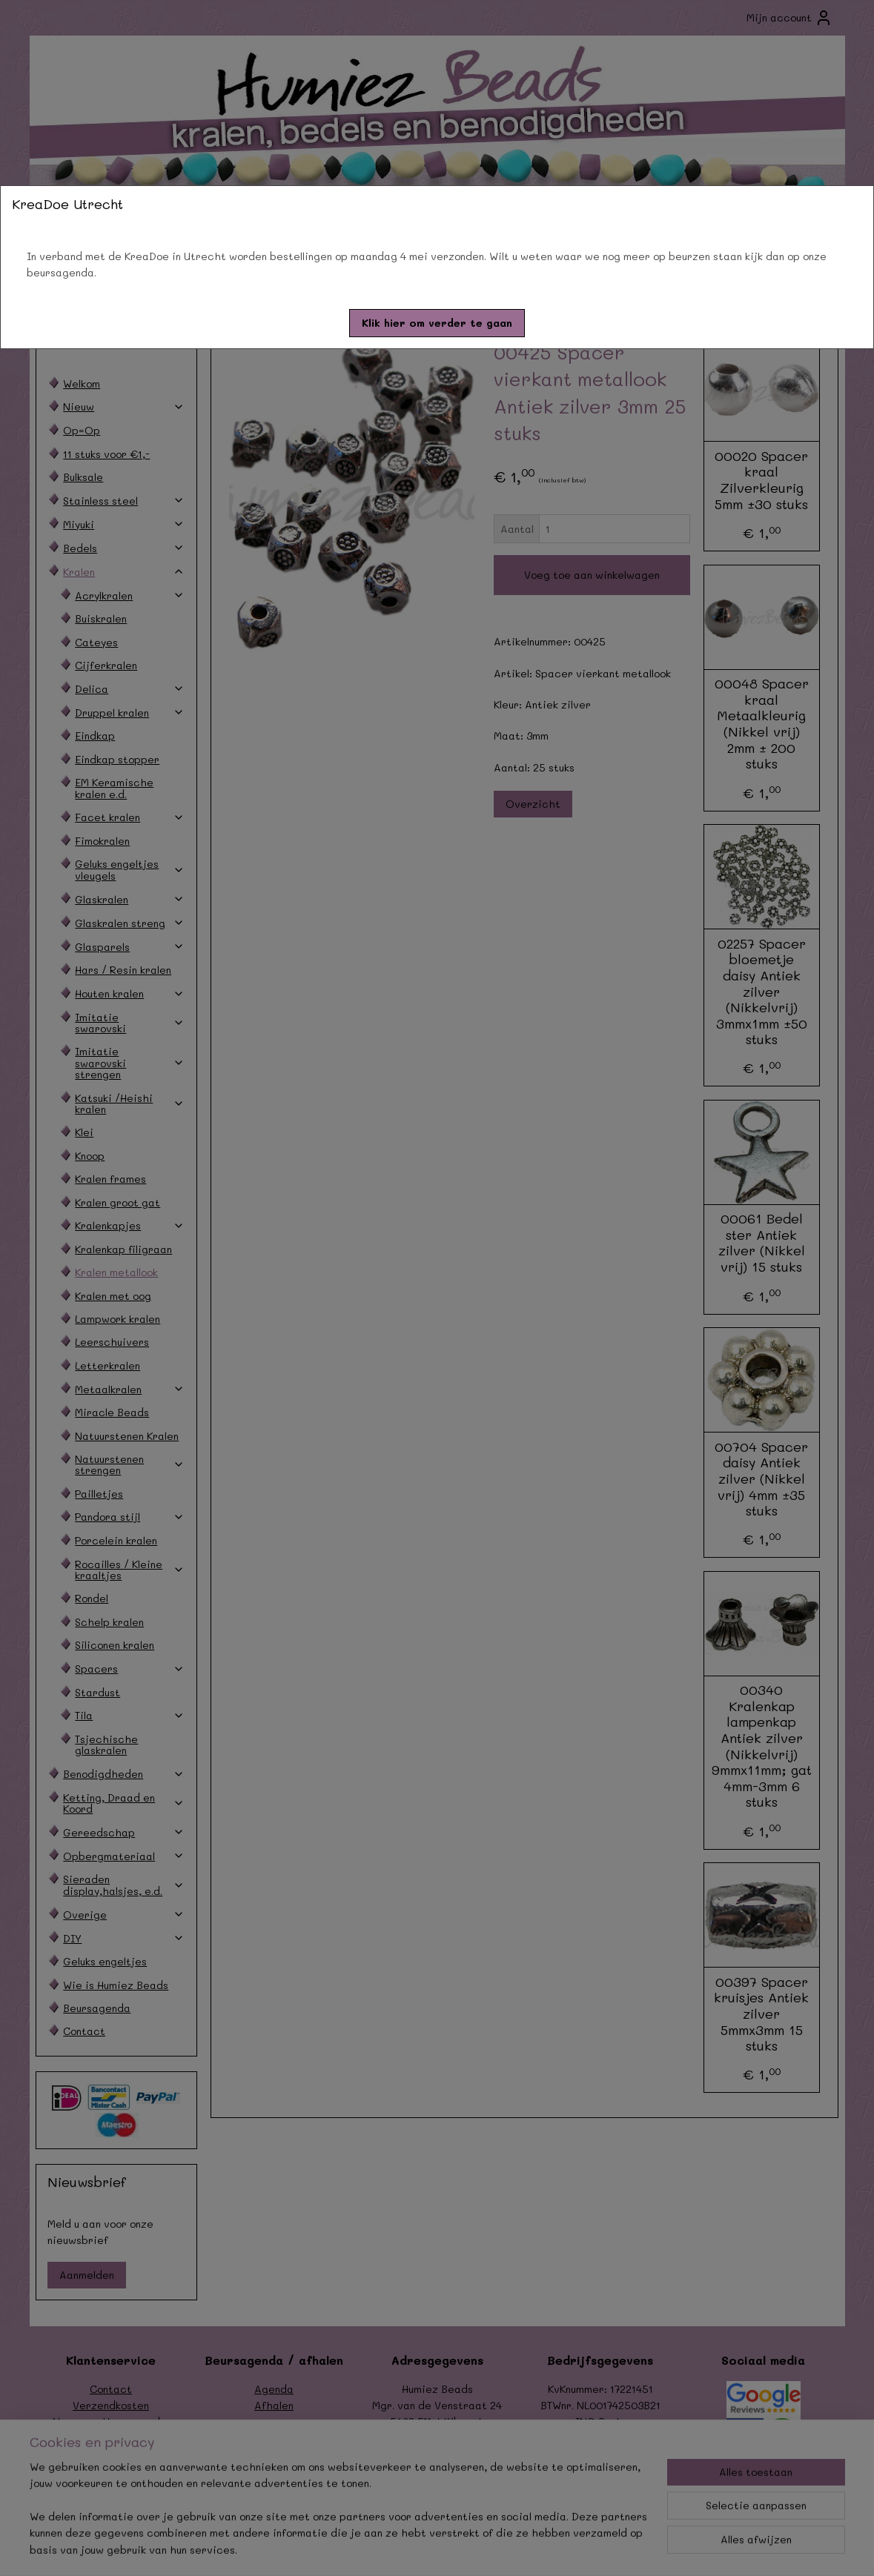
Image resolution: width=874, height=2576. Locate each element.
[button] (437, 323)
